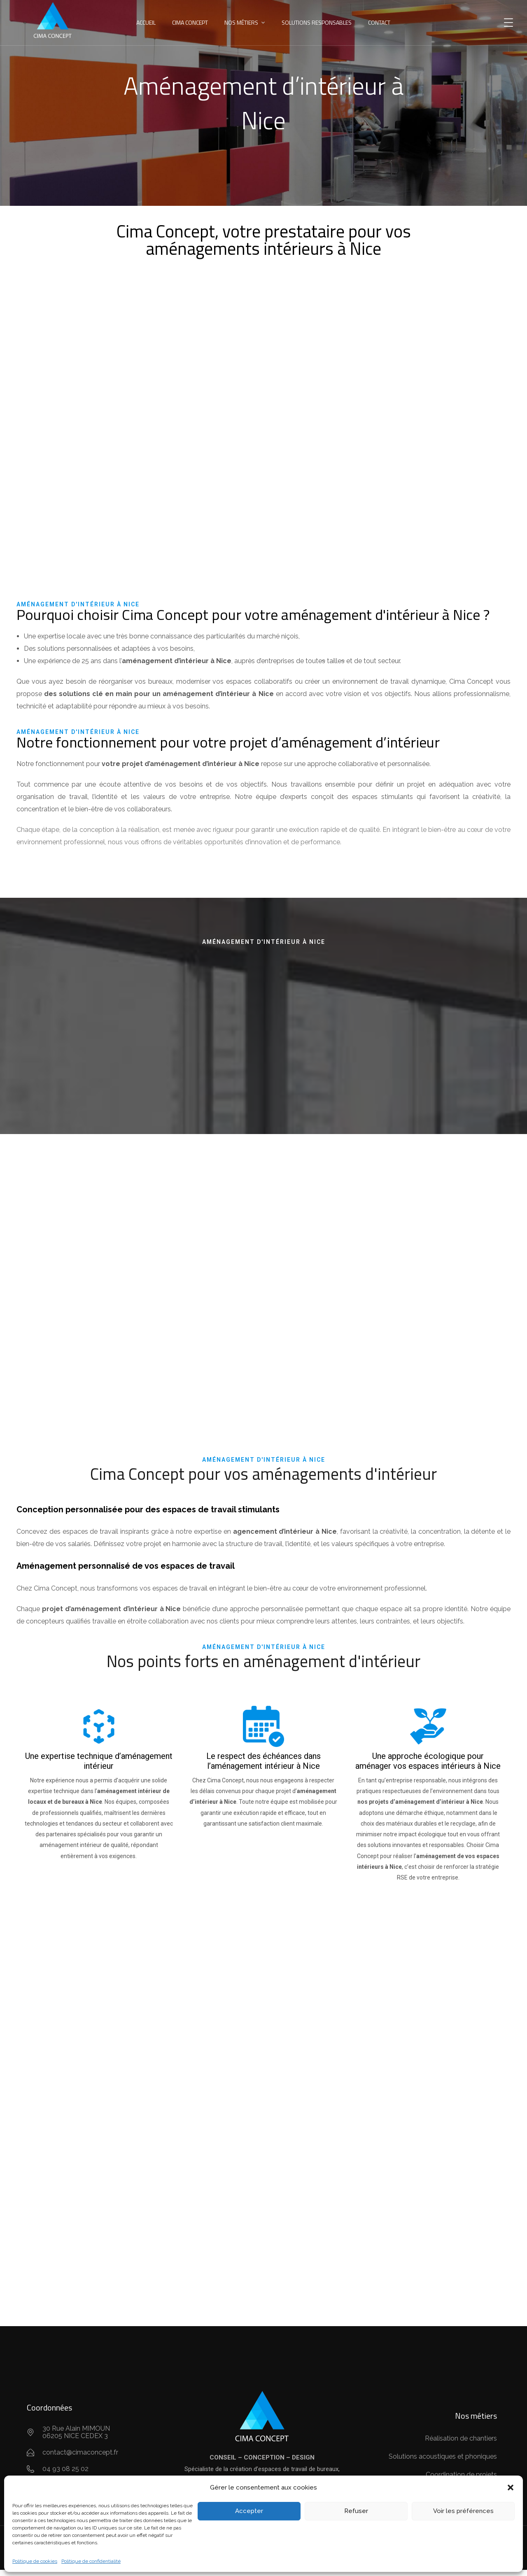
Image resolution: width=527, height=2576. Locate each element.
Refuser (356, 2511)
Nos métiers (241, 22)
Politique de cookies (34, 2561)
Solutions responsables (317, 22)
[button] (510, 2487)
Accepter (249, 2511)
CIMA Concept (190, 22)
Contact (379, 22)
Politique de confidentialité (91, 2561)
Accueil (146, 22)
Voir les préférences (463, 2511)
